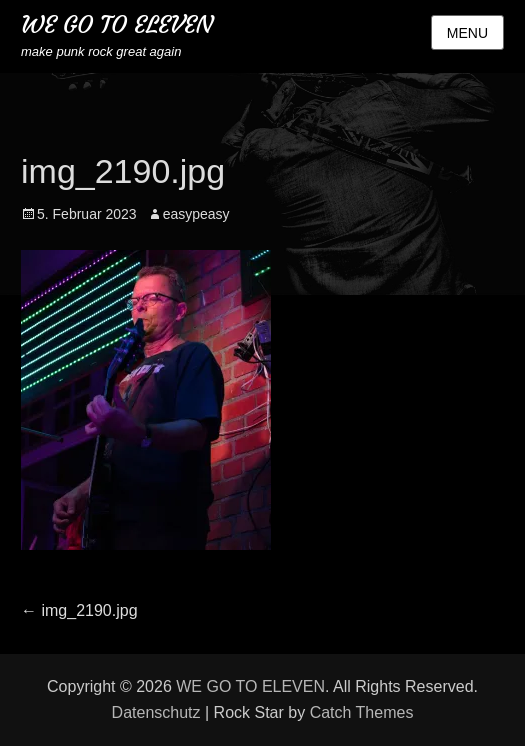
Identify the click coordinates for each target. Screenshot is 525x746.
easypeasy (196, 214)
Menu (467, 33)
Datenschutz (156, 712)
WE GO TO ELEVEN (117, 25)
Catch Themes (362, 712)
